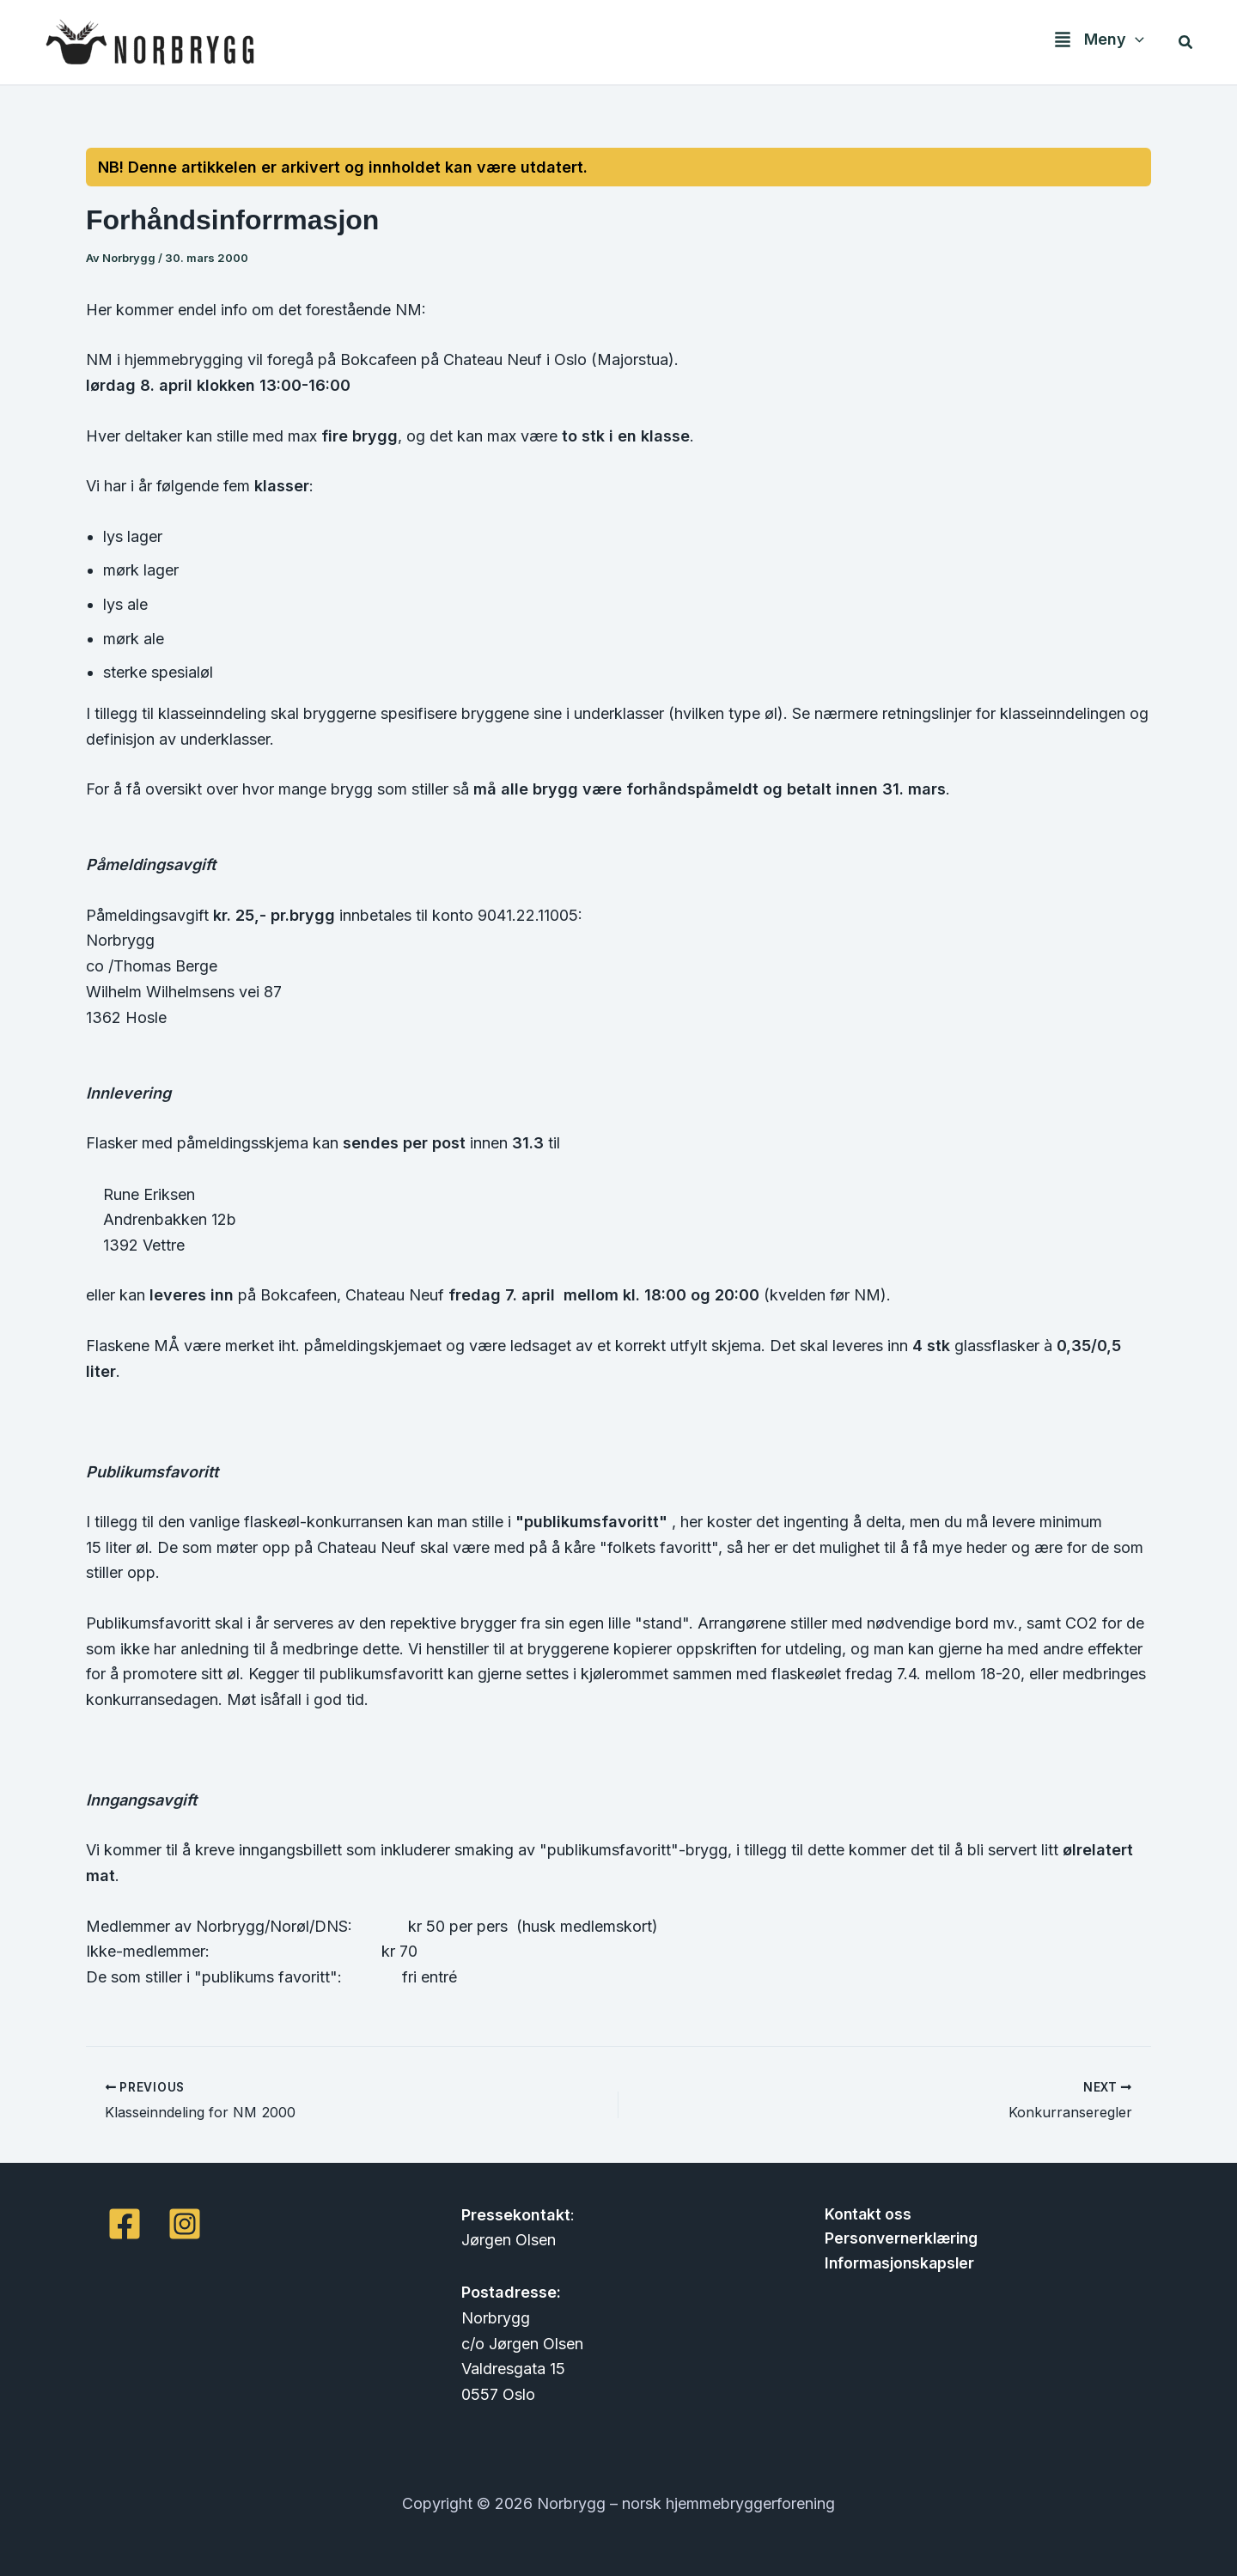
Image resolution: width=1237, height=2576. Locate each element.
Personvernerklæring (898, 2239)
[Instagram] (184, 2222)
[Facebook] (124, 2222)
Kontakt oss (863, 2214)
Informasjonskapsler (896, 2265)
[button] (1137, 42)
